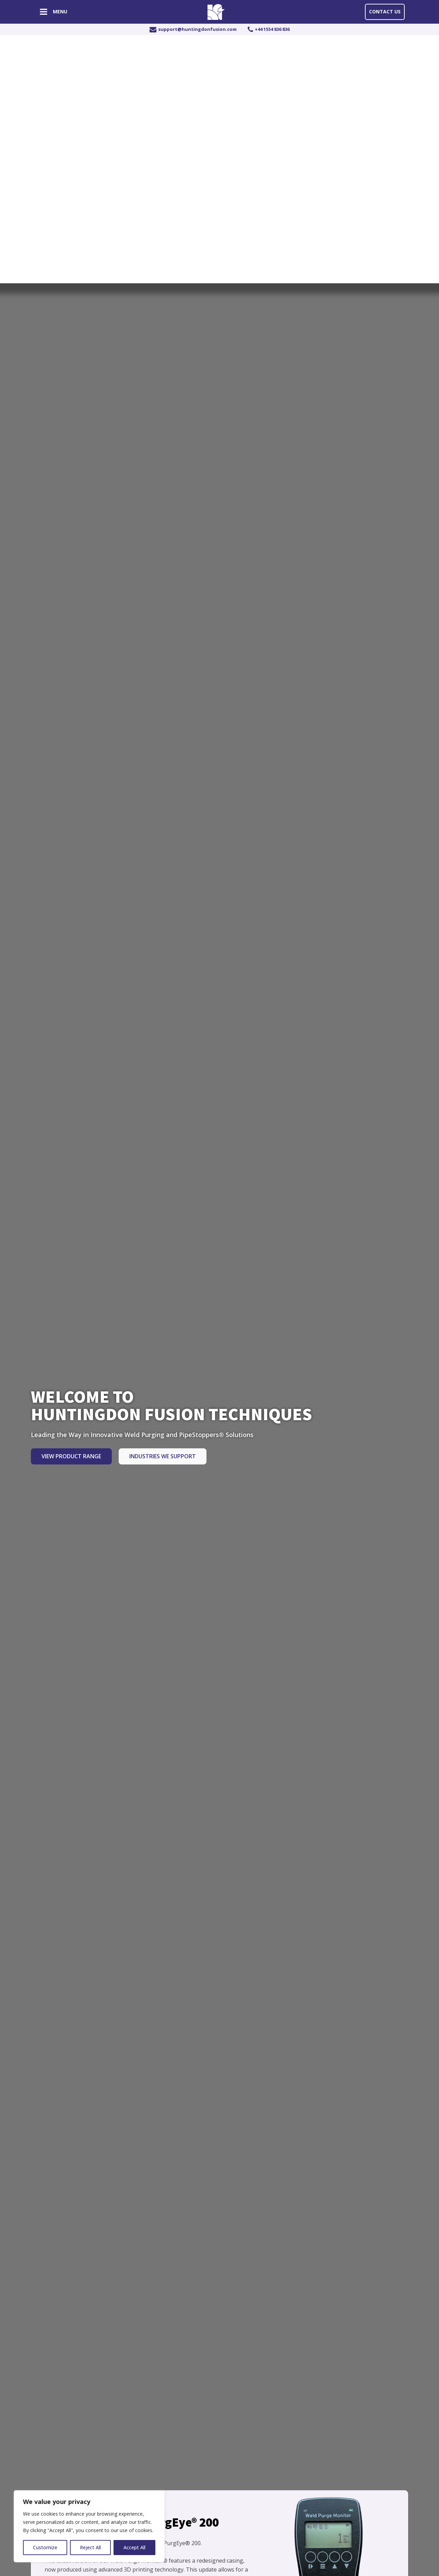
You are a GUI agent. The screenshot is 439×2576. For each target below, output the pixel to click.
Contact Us (385, 11)
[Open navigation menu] (43, 12)
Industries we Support (162, 1456)
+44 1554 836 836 (272, 29)
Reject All (90, 2547)
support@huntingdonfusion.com (197, 29)
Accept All (134, 2547)
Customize (45, 2547)
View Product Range (71, 1456)
